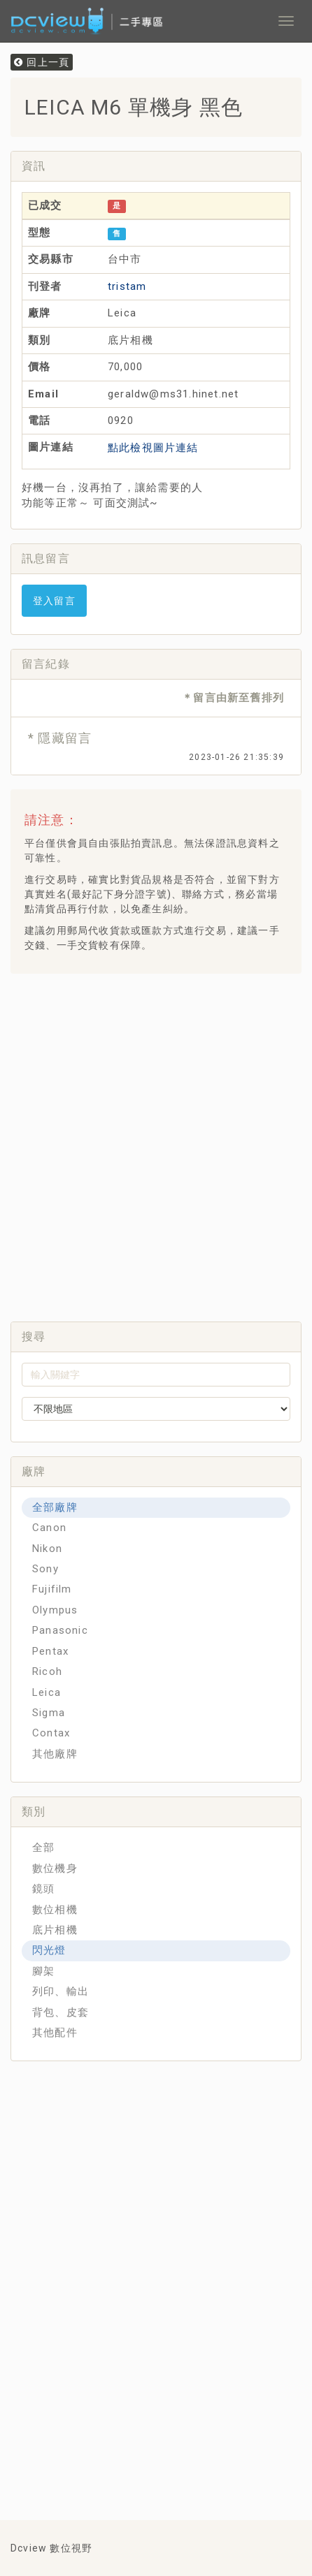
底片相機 (55, 1930)
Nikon (47, 1548)
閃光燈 (49, 1950)
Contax (51, 1733)
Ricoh (47, 1671)
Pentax (50, 1651)
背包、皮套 (60, 2012)
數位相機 (55, 1909)
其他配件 (55, 2032)
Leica (46, 1692)
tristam (127, 286)
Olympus (55, 1610)
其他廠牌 (55, 1754)
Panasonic (60, 1630)
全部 (43, 1847)
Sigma (48, 1712)
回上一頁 (41, 62)
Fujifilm (52, 1589)
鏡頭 (43, 1888)
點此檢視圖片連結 (153, 447)
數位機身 (55, 1868)
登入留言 (54, 600)
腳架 (43, 1971)
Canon (49, 1527)
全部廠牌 (55, 1507)
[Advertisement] (156, 1143)
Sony (45, 1569)
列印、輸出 (60, 1991)
